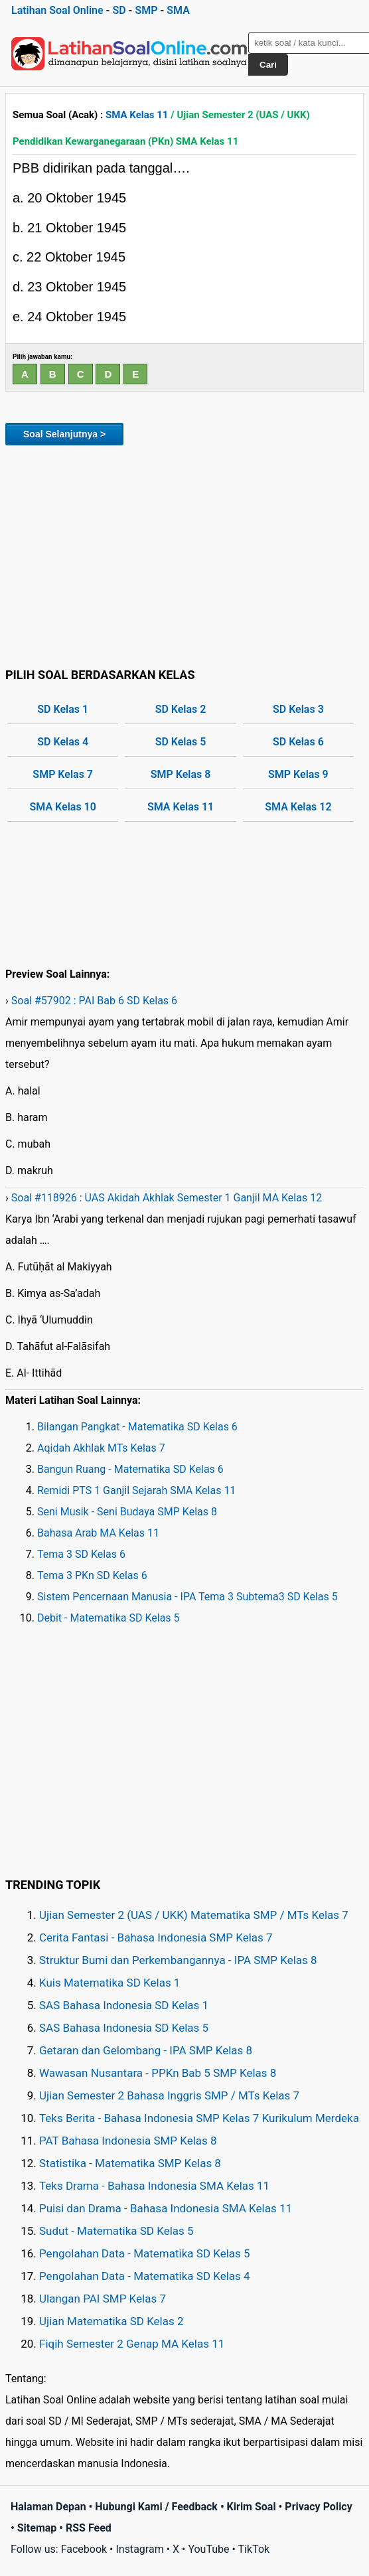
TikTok (254, 2549)
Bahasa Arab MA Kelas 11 (98, 1533)
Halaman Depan (48, 2506)
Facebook (84, 2549)
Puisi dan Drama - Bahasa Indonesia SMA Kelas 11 (165, 2208)
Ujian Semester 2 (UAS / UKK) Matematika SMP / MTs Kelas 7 (193, 1915)
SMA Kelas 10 (63, 806)
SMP (146, 10)
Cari (268, 65)
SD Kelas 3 (298, 709)
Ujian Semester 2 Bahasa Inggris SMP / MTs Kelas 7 (169, 2095)
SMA (178, 10)
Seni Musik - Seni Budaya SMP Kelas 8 (127, 1511)
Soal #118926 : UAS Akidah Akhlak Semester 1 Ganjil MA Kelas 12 (166, 1197)
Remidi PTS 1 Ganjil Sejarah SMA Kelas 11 (136, 1490)
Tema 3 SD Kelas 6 (81, 1554)
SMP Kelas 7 (63, 774)
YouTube (208, 2549)
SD (118, 10)
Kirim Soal (251, 2506)
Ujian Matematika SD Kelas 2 (111, 2321)
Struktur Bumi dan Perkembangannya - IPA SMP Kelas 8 (178, 1960)
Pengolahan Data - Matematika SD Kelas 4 (144, 2276)
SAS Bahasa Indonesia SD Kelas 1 (123, 2005)
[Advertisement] (184, 554)
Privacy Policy (318, 2506)
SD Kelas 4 (62, 741)
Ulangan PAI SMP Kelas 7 (102, 2298)
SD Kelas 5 (180, 741)
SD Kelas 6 (298, 741)
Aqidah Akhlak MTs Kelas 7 (101, 1448)
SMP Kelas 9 (298, 774)
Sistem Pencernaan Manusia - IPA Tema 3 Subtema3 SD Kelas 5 (187, 1596)
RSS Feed (88, 2528)
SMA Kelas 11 (137, 115)
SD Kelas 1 (62, 709)
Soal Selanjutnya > (64, 434)
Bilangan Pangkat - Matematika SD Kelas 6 (137, 1426)
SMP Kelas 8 (181, 774)
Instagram (139, 2549)
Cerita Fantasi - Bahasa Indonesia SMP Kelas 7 (156, 1937)
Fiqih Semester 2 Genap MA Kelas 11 (131, 2343)
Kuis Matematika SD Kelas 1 (109, 1982)
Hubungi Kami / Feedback (156, 2506)
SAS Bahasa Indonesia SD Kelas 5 (123, 2027)
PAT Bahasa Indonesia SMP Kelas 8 (128, 2140)
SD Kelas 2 (180, 709)
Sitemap (37, 2528)
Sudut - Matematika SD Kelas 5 (116, 2230)
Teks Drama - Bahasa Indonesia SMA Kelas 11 (154, 2185)
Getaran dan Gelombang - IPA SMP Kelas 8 (145, 2050)
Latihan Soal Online (57, 10)
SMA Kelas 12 (298, 806)
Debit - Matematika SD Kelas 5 (108, 1618)
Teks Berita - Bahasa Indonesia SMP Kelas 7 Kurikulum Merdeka (199, 2118)
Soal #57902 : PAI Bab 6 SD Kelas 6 (94, 1000)
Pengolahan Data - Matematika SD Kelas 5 (144, 2253)
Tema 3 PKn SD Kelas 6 (92, 1575)
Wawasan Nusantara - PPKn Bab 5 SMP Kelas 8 (157, 2073)
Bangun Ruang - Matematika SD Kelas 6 (130, 1469)
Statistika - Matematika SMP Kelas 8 (130, 2163)
